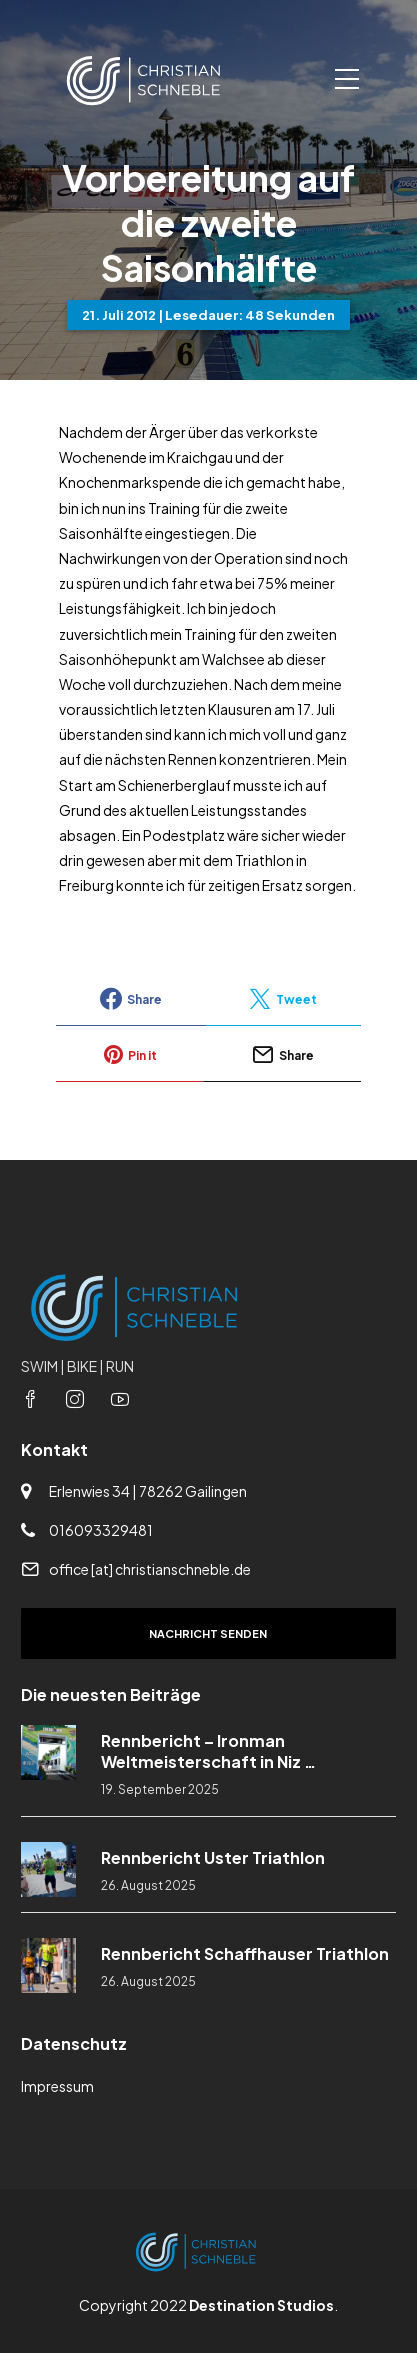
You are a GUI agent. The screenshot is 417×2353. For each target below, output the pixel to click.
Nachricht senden (208, 1633)
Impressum (57, 2086)
